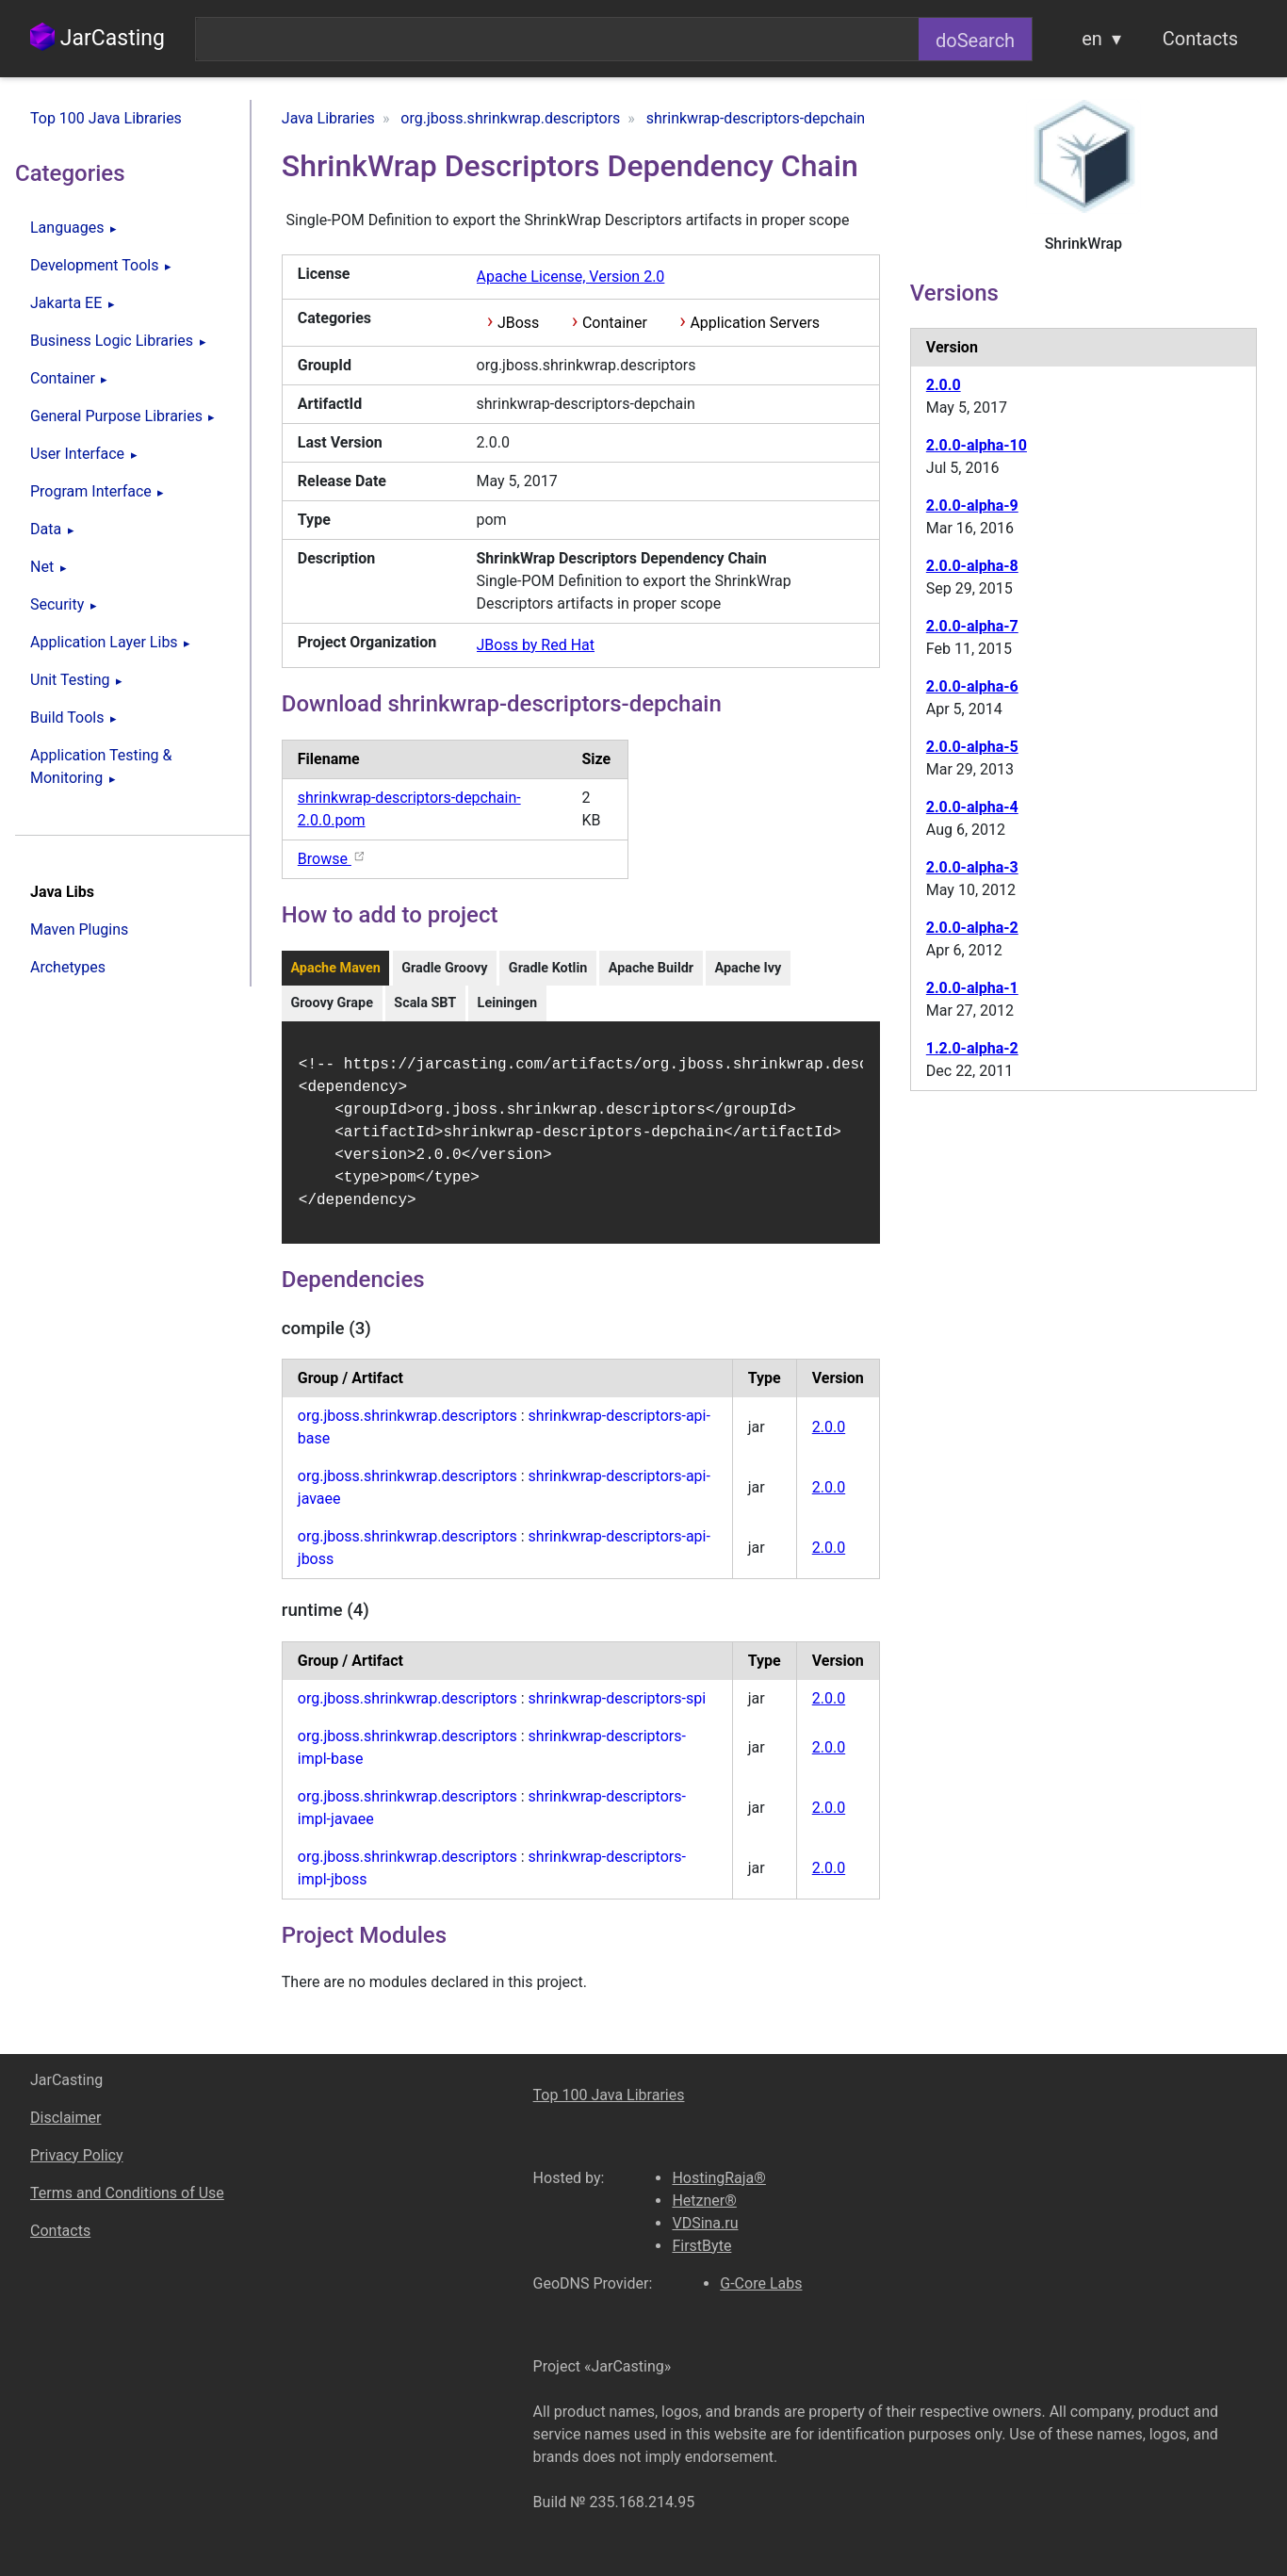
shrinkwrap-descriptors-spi (617, 1711)
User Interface (77, 454)
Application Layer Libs (104, 642)
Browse (332, 858)
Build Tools (67, 717)
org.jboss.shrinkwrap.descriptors (407, 1429)
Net (42, 567)
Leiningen (507, 1003)
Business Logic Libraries (111, 341)
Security (57, 604)
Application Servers (755, 323)
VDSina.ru (705, 2223)
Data (45, 529)
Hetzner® (704, 2200)
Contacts (1200, 38)
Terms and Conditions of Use (127, 2193)
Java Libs (62, 892)
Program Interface (91, 491)
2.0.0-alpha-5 (972, 747)
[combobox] (557, 39)
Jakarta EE (66, 303)
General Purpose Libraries (116, 416)
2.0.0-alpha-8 (972, 566)
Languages (67, 227)
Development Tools (94, 265)
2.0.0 (828, 1440)
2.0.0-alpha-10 (976, 445)
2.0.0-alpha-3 (972, 867)
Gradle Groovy (444, 968)
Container (62, 378)
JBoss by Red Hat (536, 645)
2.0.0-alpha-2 (972, 928)
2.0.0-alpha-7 (972, 626)
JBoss (518, 323)
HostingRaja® (718, 2178)
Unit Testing (69, 680)
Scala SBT (425, 1003)
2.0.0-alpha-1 (972, 988)
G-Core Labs (761, 2283)
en (1092, 38)
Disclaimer (65, 2118)
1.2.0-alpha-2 (972, 1048)
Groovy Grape (331, 1003)
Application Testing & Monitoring (100, 766)
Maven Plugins (79, 929)
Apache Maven (335, 968)
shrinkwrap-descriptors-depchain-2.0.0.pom (409, 809)
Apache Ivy (747, 968)
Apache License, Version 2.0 (571, 276)
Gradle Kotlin (548, 968)
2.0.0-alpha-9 (972, 505)
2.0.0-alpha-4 (972, 807)
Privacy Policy (76, 2155)
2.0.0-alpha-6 (972, 686)
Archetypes (68, 967)
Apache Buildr (651, 968)
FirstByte (701, 2246)
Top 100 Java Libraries (106, 118)
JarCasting (97, 38)
